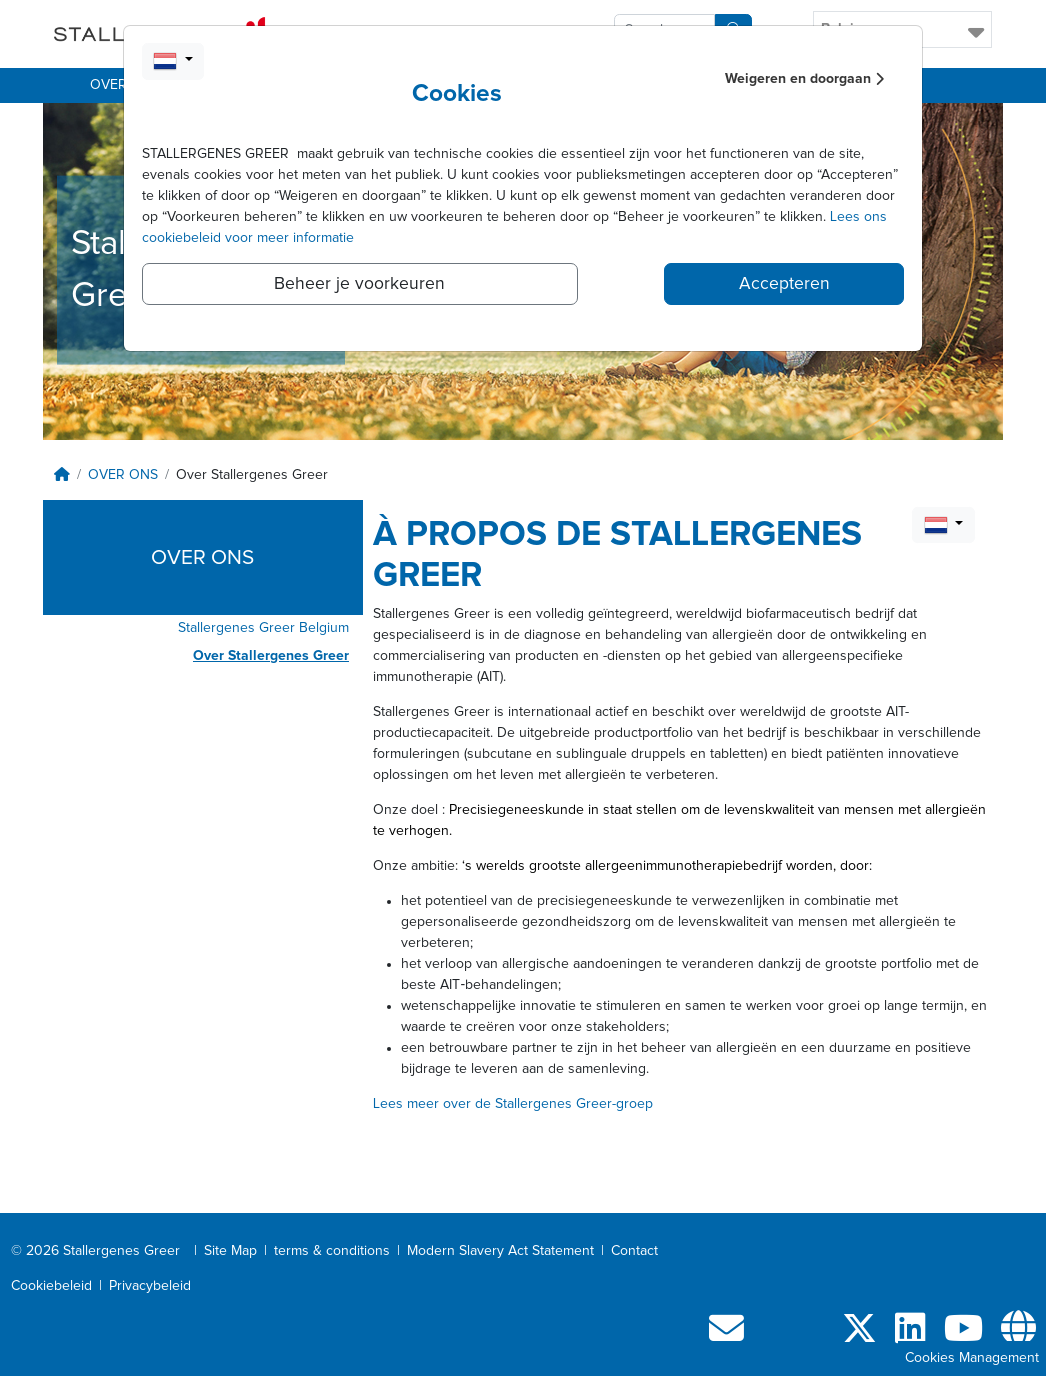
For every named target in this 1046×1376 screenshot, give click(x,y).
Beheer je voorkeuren (359, 284)
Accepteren (784, 284)
